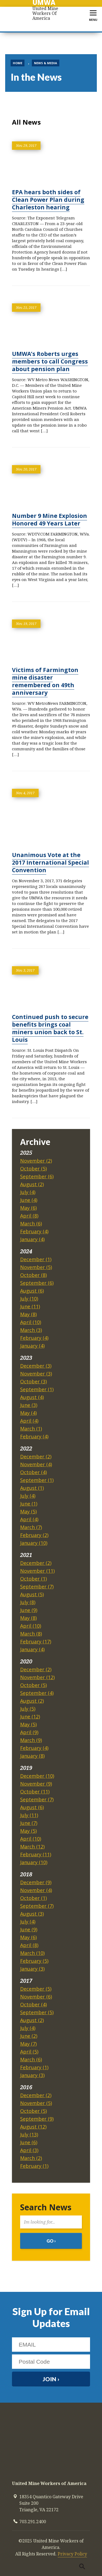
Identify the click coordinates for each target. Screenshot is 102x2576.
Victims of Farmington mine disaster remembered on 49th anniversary (45, 681)
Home (17, 63)
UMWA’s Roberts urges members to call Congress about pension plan (50, 361)
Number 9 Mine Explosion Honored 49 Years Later (49, 519)
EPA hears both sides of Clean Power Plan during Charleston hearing (48, 199)
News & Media (45, 63)
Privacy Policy (72, 2554)
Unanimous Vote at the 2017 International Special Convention (50, 862)
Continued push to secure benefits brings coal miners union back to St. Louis (50, 1028)
